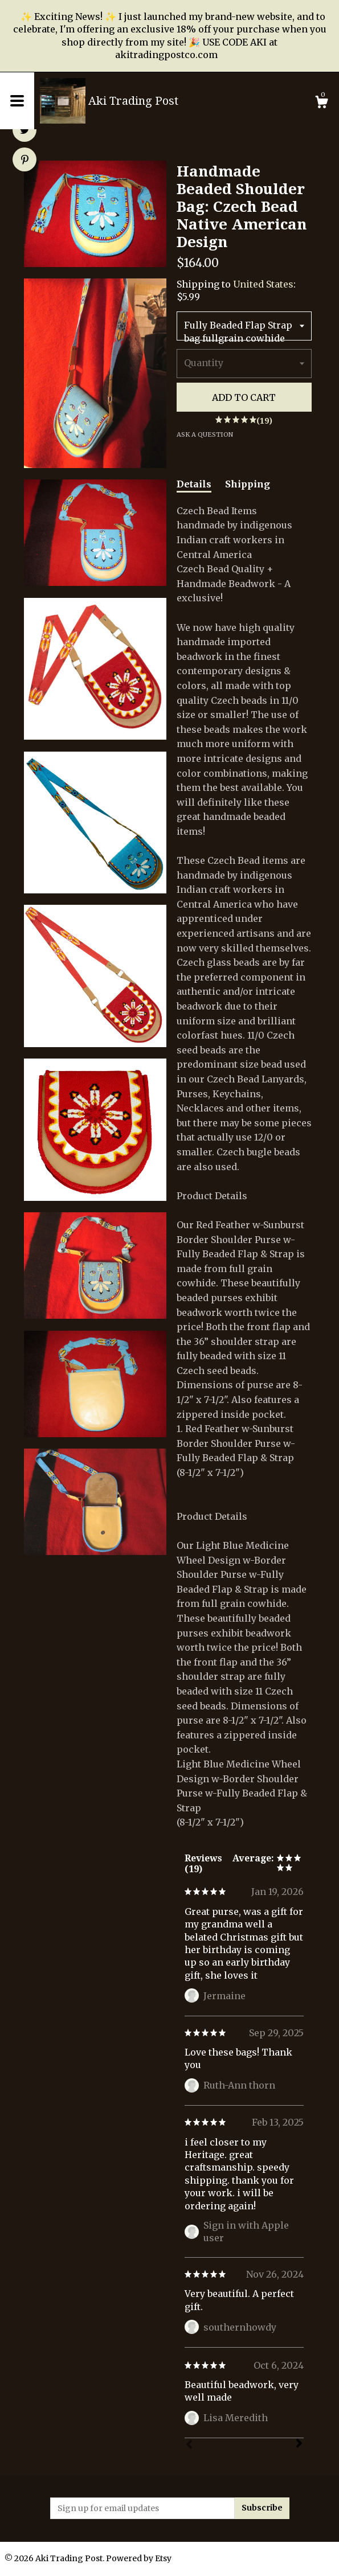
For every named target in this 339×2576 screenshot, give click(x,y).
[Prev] (189, 2445)
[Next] (299, 2444)
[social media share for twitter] (25, 131)
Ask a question (205, 434)
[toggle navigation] (17, 100)
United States (263, 284)
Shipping (247, 484)
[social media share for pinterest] (25, 160)
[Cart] (321, 103)
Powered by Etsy (138, 2558)
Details (194, 484)
